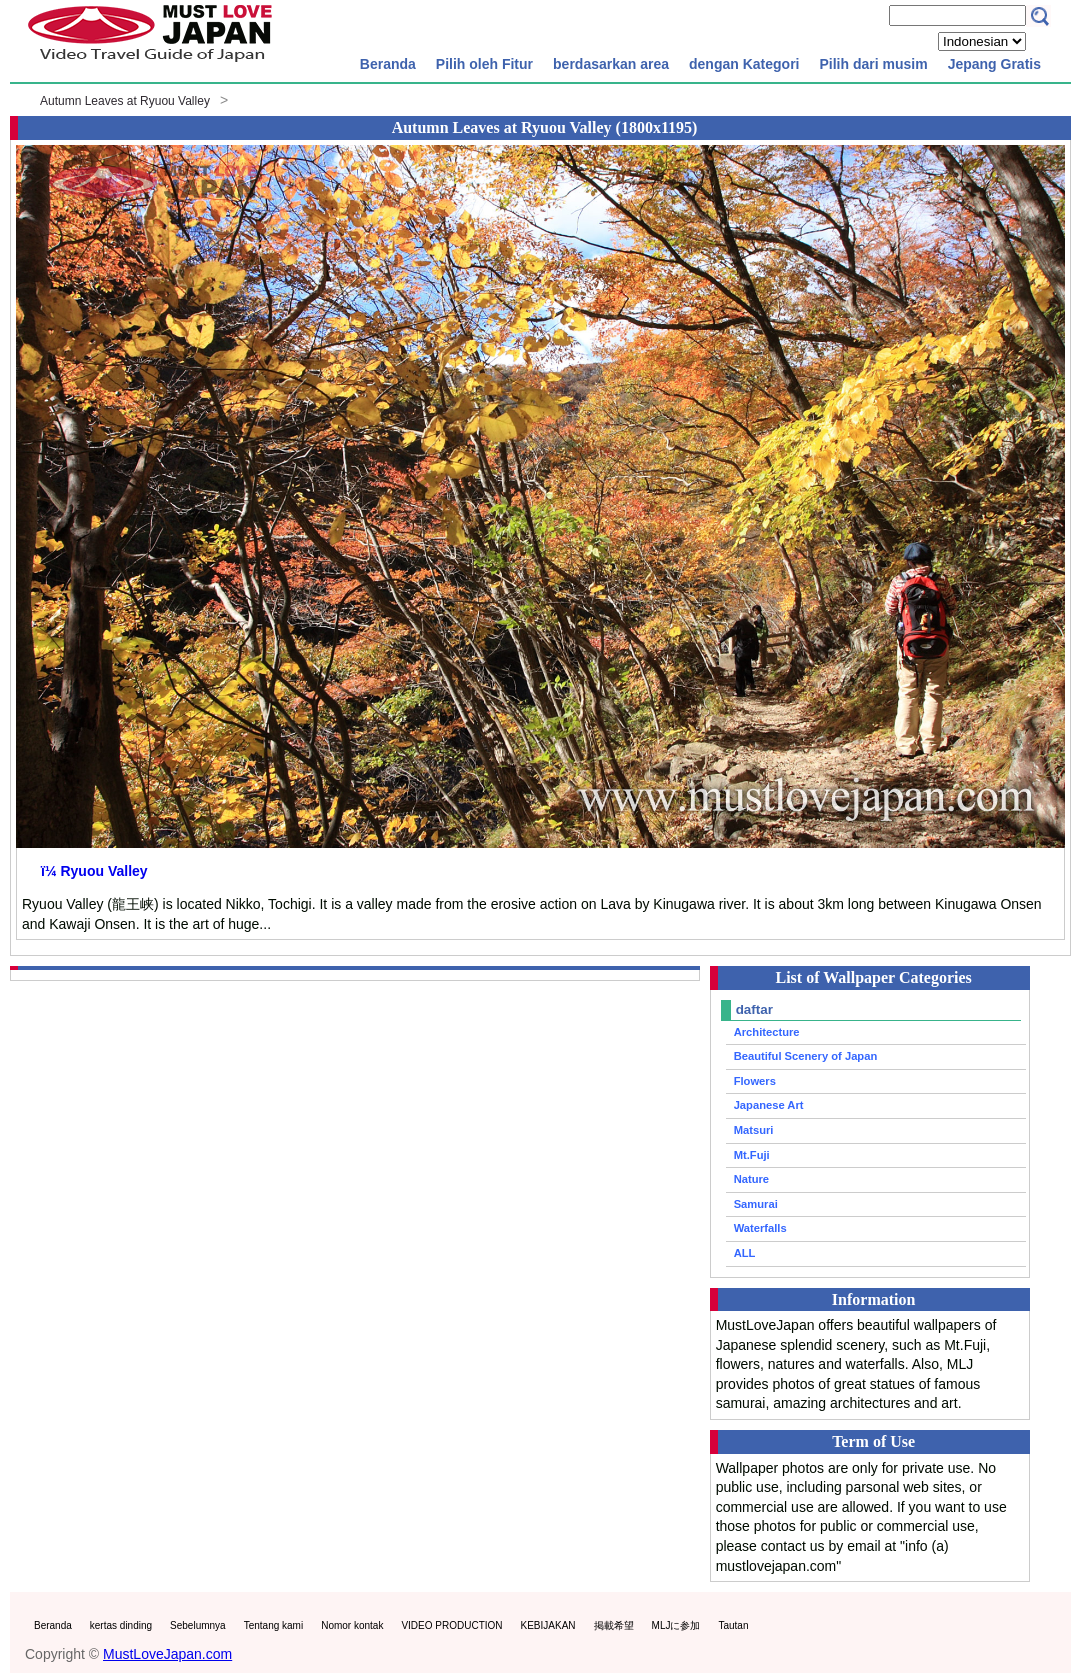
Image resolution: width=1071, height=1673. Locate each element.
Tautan (733, 1625)
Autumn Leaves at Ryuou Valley (125, 101)
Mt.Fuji (752, 1155)
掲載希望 (614, 1625)
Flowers (755, 1081)
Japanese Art (769, 1105)
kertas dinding (121, 1625)
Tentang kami (273, 1625)
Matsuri (754, 1130)
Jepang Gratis (994, 64)
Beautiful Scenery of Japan (806, 1056)
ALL (745, 1253)
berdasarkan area (611, 64)
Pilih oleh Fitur (484, 64)
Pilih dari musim (873, 64)
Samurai (756, 1204)
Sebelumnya (198, 1625)
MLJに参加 (676, 1625)
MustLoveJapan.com (167, 1654)
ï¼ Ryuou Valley (94, 871)
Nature (751, 1179)
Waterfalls (760, 1228)
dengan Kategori (744, 64)
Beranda (388, 64)
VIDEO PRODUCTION (451, 1625)
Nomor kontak (352, 1625)
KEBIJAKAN (548, 1625)
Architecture (767, 1032)
